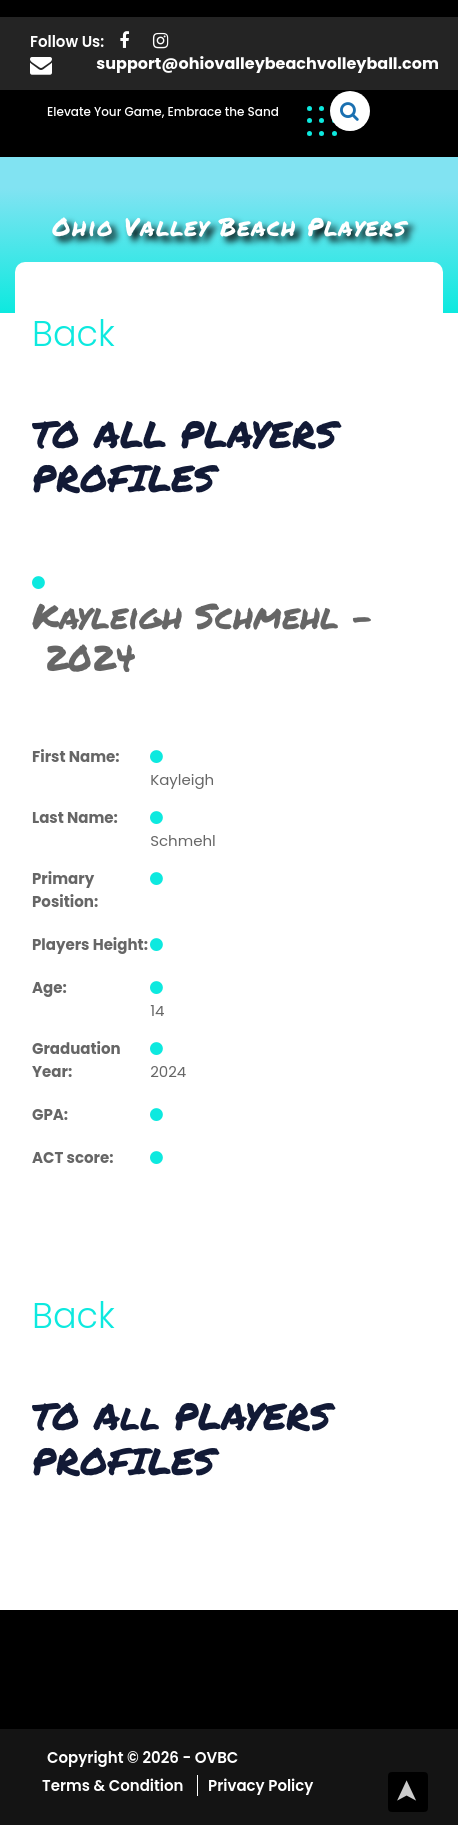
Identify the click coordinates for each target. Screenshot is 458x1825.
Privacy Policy (260, 1785)
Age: (49, 987)
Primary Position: (65, 890)
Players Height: (90, 944)
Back (73, 333)
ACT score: (72, 1157)
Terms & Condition (114, 1785)
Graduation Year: (76, 1060)
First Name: (76, 756)
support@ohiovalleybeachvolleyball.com (267, 63)
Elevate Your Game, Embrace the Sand (163, 111)
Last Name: (75, 817)
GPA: (50, 1114)
